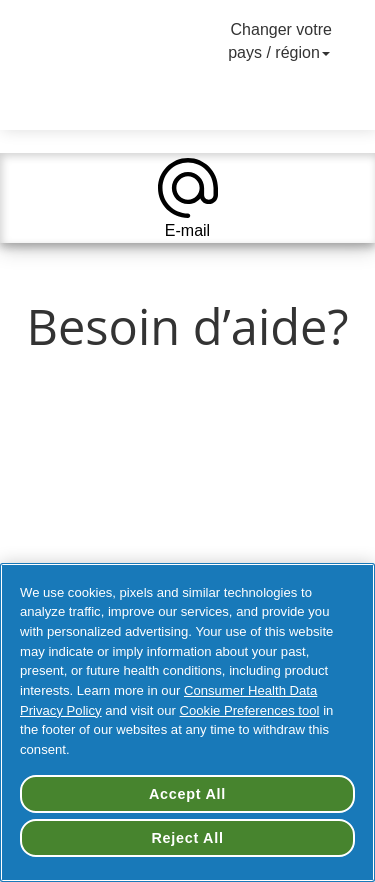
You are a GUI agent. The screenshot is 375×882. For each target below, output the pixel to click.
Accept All (187, 794)
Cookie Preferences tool (250, 710)
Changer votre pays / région (281, 41)
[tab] (187, 198)
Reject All (187, 838)
